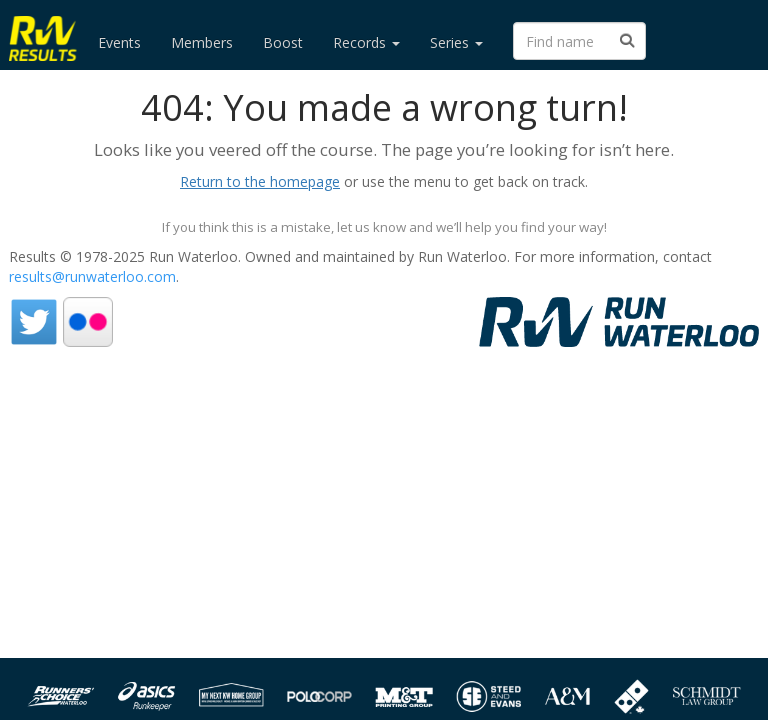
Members (202, 42)
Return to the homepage (260, 181)
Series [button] (456, 42)
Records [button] (366, 42)
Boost (283, 42)
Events (119, 42)
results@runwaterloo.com (92, 276)
